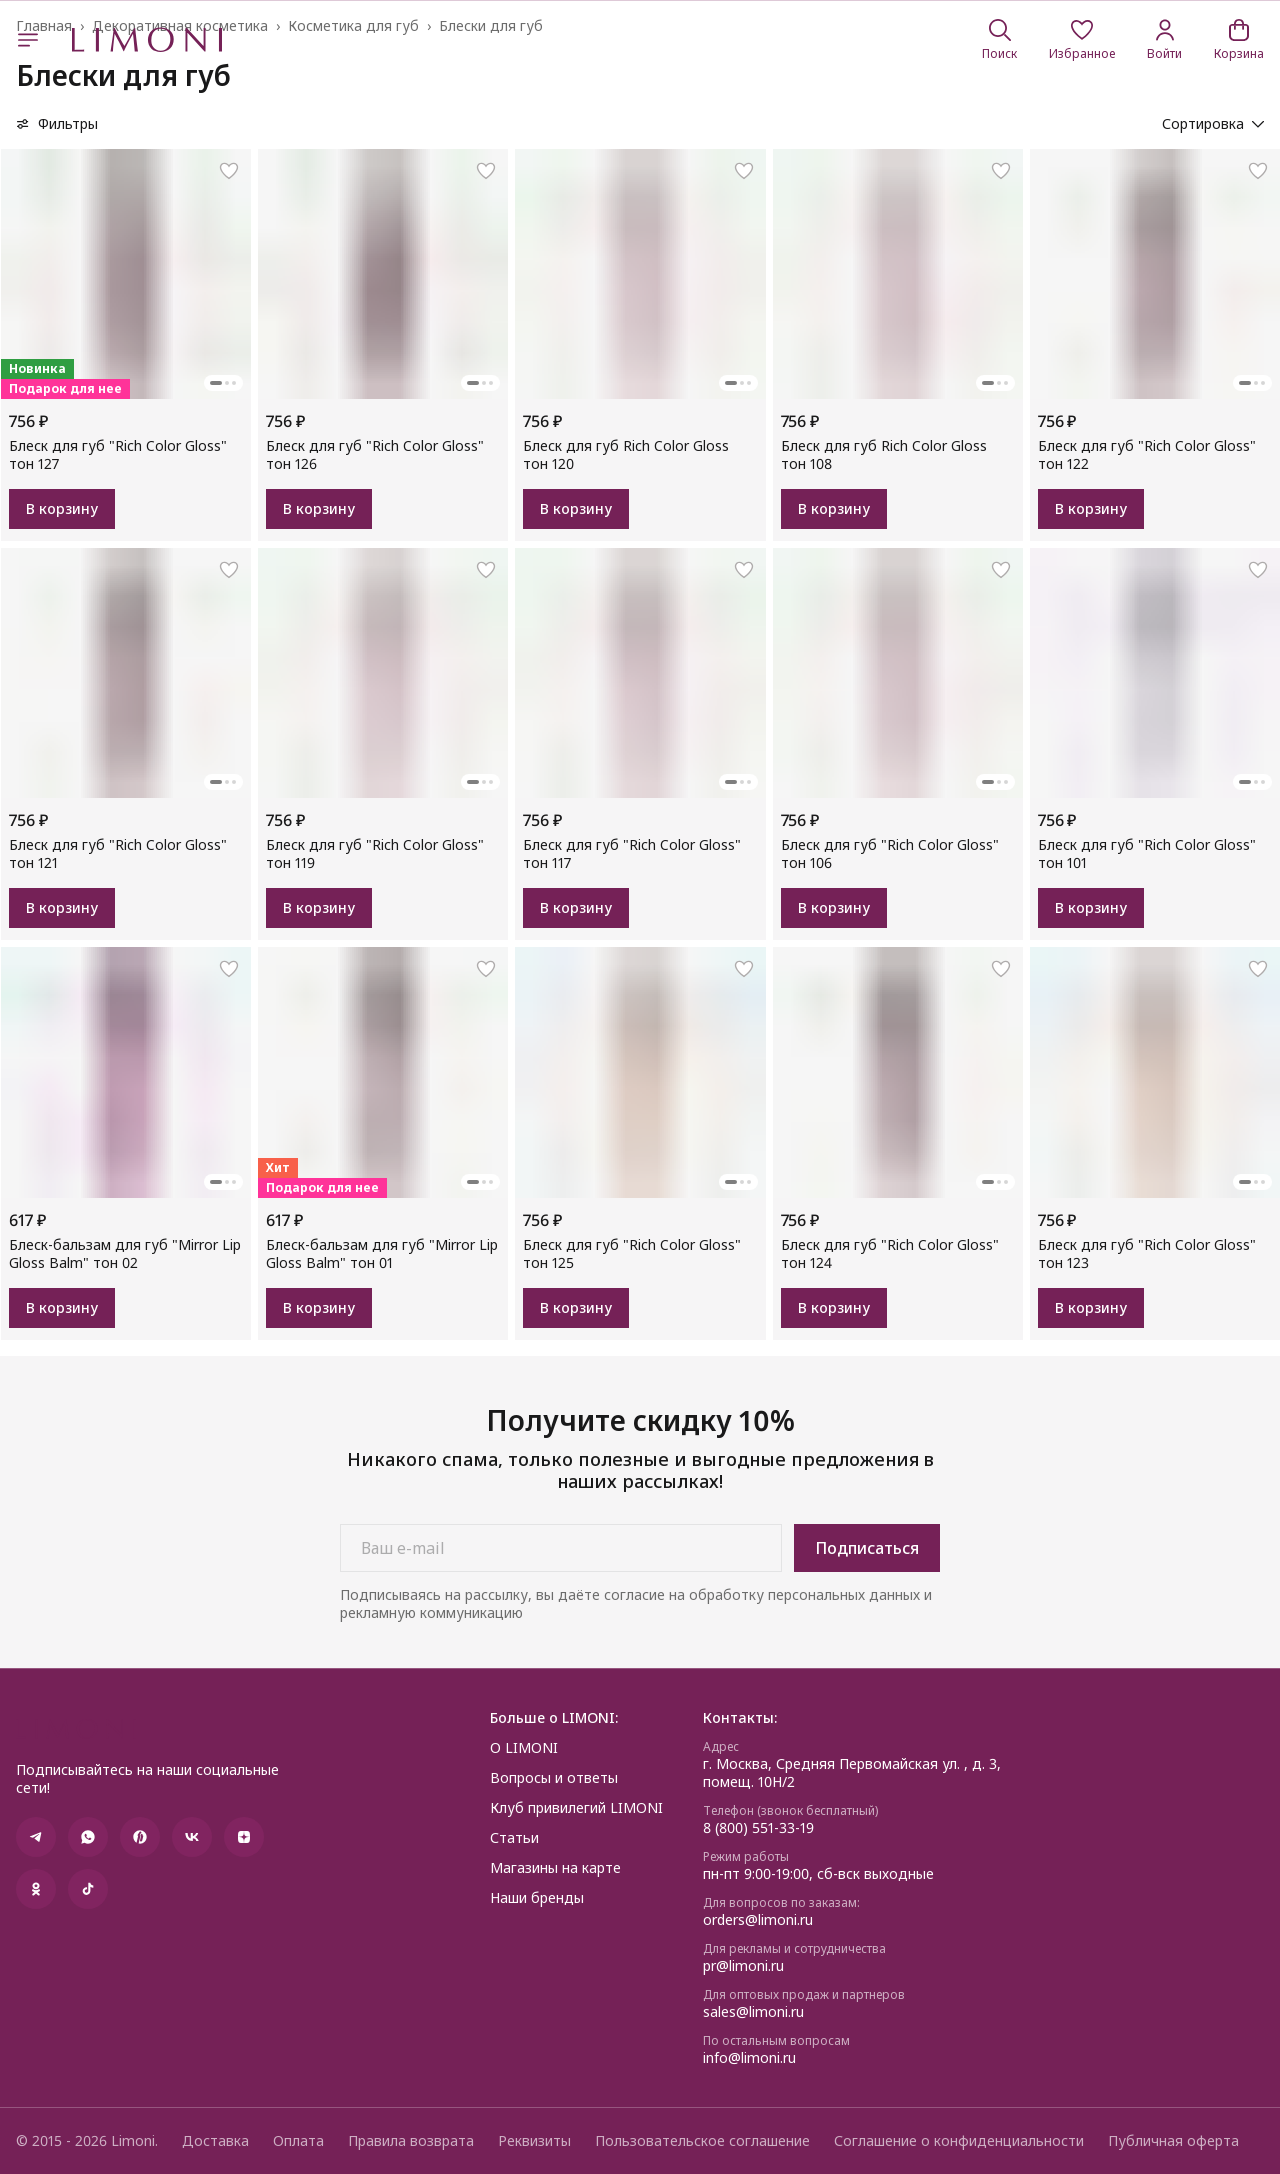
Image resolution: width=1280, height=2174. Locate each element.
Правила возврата (411, 2141)
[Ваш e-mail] (561, 1548)
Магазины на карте (555, 1868)
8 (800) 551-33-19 (758, 1828)
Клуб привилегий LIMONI (576, 1808)
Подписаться (867, 1548)
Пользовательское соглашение (702, 2141)
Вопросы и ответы (554, 1778)
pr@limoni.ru (743, 1966)
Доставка (215, 2141)
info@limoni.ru (749, 2058)
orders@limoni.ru (758, 1920)
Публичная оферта (1173, 2141)
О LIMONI (524, 1748)
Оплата (298, 2141)
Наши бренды (537, 1898)
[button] (1082, 40)
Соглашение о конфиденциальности (959, 2141)
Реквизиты (534, 2141)
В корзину (62, 508)
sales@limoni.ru (753, 2012)
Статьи (514, 1838)
